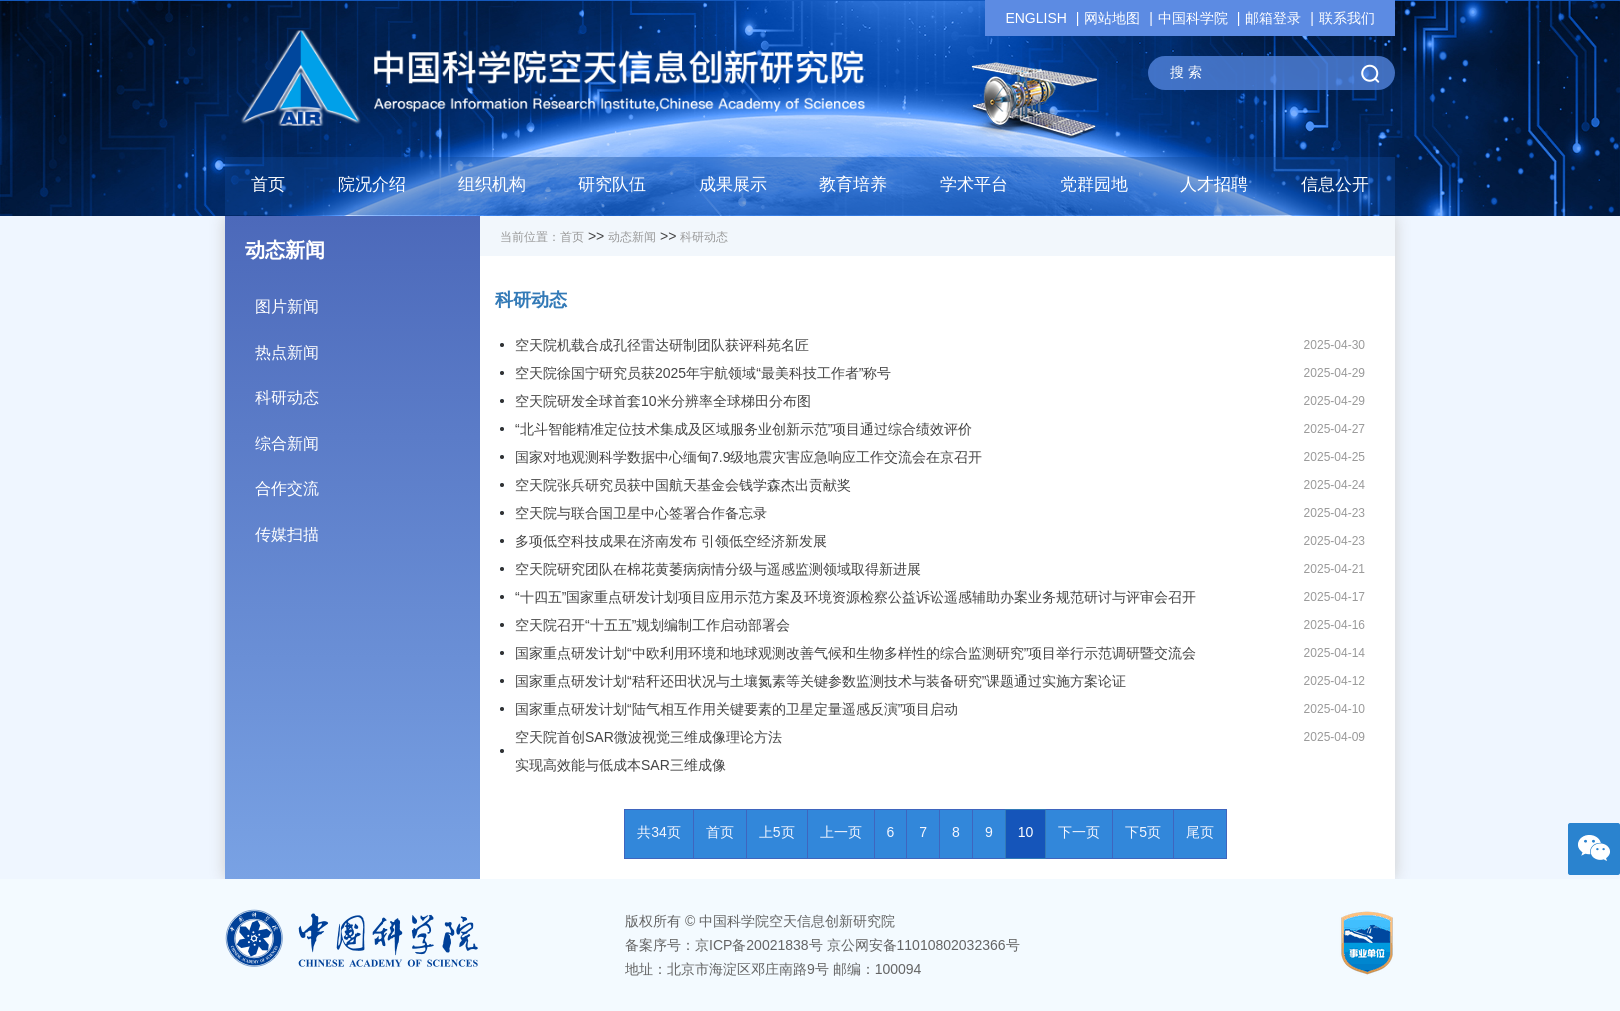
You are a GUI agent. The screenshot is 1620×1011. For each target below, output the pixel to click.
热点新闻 (367, 345)
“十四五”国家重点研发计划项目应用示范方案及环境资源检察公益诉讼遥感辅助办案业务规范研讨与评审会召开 (855, 597)
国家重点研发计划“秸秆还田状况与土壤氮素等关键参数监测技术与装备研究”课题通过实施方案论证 (820, 681)
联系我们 (1347, 18)
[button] (612, 190)
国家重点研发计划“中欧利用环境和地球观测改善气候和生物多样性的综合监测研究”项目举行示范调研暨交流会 (855, 653)
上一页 (841, 832)
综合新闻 (367, 436)
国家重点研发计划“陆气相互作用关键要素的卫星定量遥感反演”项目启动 (736, 709)
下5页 (1143, 832)
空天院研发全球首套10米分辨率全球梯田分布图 (663, 401)
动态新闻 (632, 237)
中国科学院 (1193, 18)
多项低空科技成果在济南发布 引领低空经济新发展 (671, 541)
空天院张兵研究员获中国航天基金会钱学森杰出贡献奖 (683, 485)
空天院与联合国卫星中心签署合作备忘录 (641, 513)
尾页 (1200, 832)
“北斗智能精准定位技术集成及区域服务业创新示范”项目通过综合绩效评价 (743, 429)
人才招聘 (1214, 184)
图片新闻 (367, 299)
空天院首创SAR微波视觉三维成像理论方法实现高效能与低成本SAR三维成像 (648, 751)
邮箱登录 (1273, 18)
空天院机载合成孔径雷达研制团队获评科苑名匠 (662, 345)
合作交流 (367, 481)
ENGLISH (1035, 18)
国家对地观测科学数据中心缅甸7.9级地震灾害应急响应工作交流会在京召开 (748, 457)
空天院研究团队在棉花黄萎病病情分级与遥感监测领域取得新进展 (718, 569)
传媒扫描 (367, 527)
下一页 (1079, 832)
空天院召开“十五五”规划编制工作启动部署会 (652, 625)
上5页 (777, 832)
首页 (268, 184)
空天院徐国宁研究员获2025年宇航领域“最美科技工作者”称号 (703, 373)
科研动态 (367, 390)
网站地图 (1112, 18)
